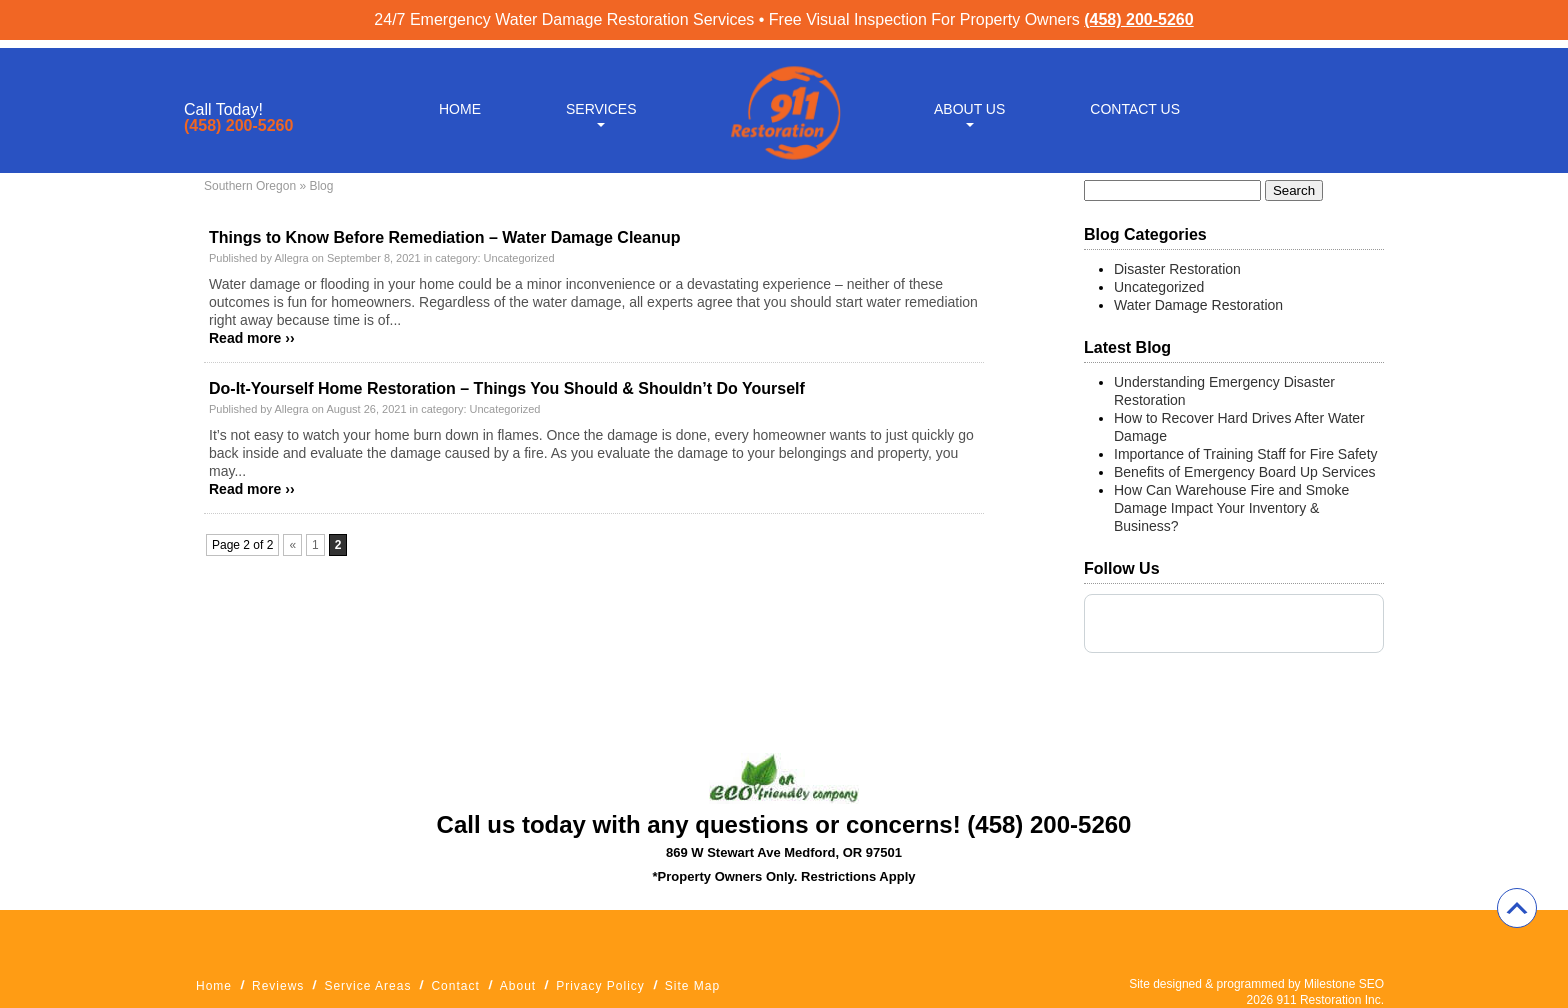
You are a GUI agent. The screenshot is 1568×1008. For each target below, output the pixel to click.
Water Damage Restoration (1198, 305)
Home (460, 102)
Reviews (278, 986)
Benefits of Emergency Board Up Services (1244, 472)
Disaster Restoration (1177, 269)
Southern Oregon (250, 186)
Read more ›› (252, 338)
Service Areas (367, 986)
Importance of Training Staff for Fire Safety (1246, 454)
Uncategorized (519, 258)
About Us (969, 102)
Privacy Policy (600, 986)
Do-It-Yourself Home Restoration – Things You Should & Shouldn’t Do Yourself (507, 388)
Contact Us (1135, 102)
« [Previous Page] (292, 545)
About (518, 986)
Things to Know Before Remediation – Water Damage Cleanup (444, 237)
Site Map (692, 986)
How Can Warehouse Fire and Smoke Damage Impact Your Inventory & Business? (1231, 508)
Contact (455, 986)
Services (601, 102)
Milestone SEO (1344, 984)
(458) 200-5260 (1138, 19)
